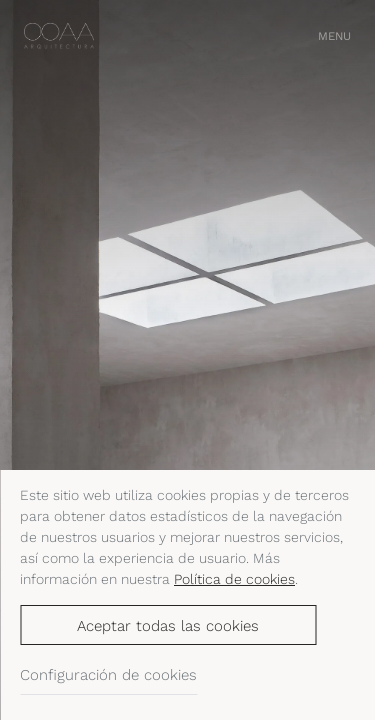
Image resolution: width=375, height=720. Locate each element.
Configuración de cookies (108, 675)
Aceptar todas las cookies (168, 626)
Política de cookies (234, 579)
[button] (334, 36)
